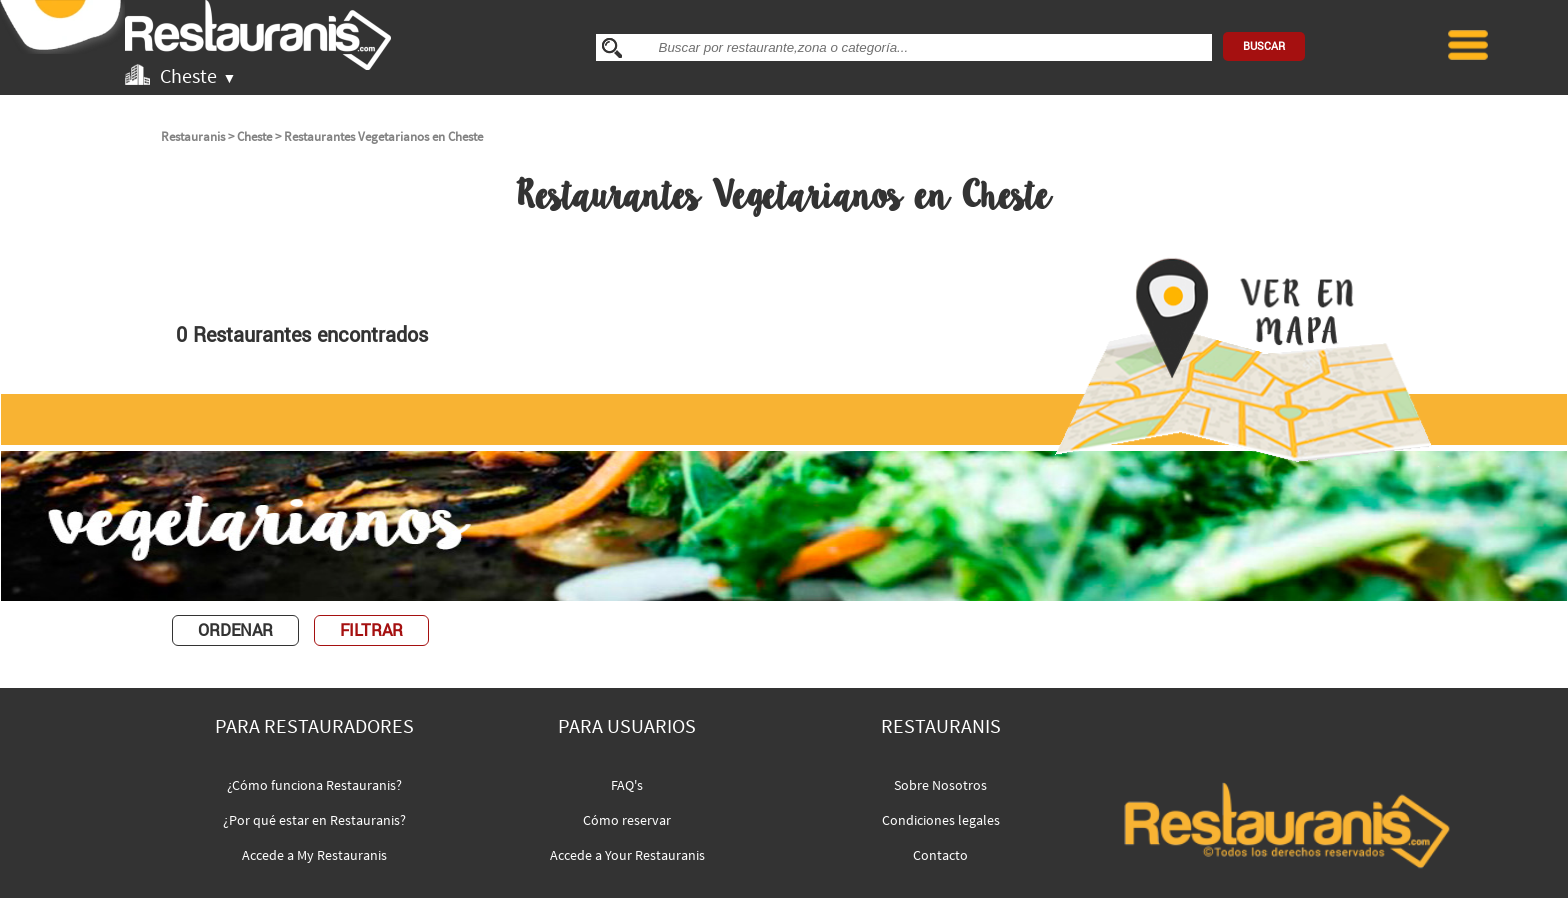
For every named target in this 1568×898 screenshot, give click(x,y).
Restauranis (193, 136)
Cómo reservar (627, 820)
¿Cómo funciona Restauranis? (314, 785)
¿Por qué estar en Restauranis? (314, 820)
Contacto (940, 855)
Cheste (254, 136)
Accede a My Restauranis (314, 855)
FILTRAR (371, 630)
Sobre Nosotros (940, 785)
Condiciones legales (941, 820)
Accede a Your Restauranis (627, 855)
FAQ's (627, 785)
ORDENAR (235, 630)
